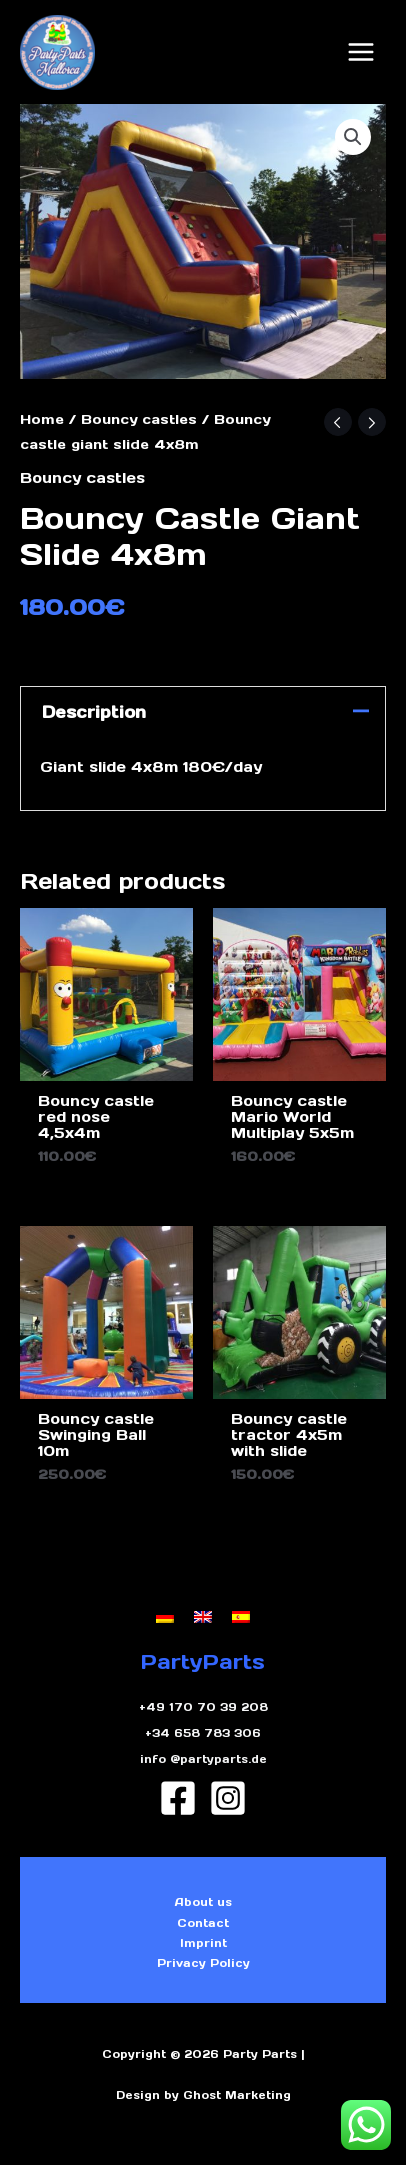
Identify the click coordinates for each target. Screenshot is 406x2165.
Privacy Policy (203, 1963)
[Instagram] (228, 1798)
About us (203, 1902)
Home (42, 419)
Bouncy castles (139, 419)
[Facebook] (178, 1798)
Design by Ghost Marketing (203, 2095)
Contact (203, 1923)
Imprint (203, 1943)
